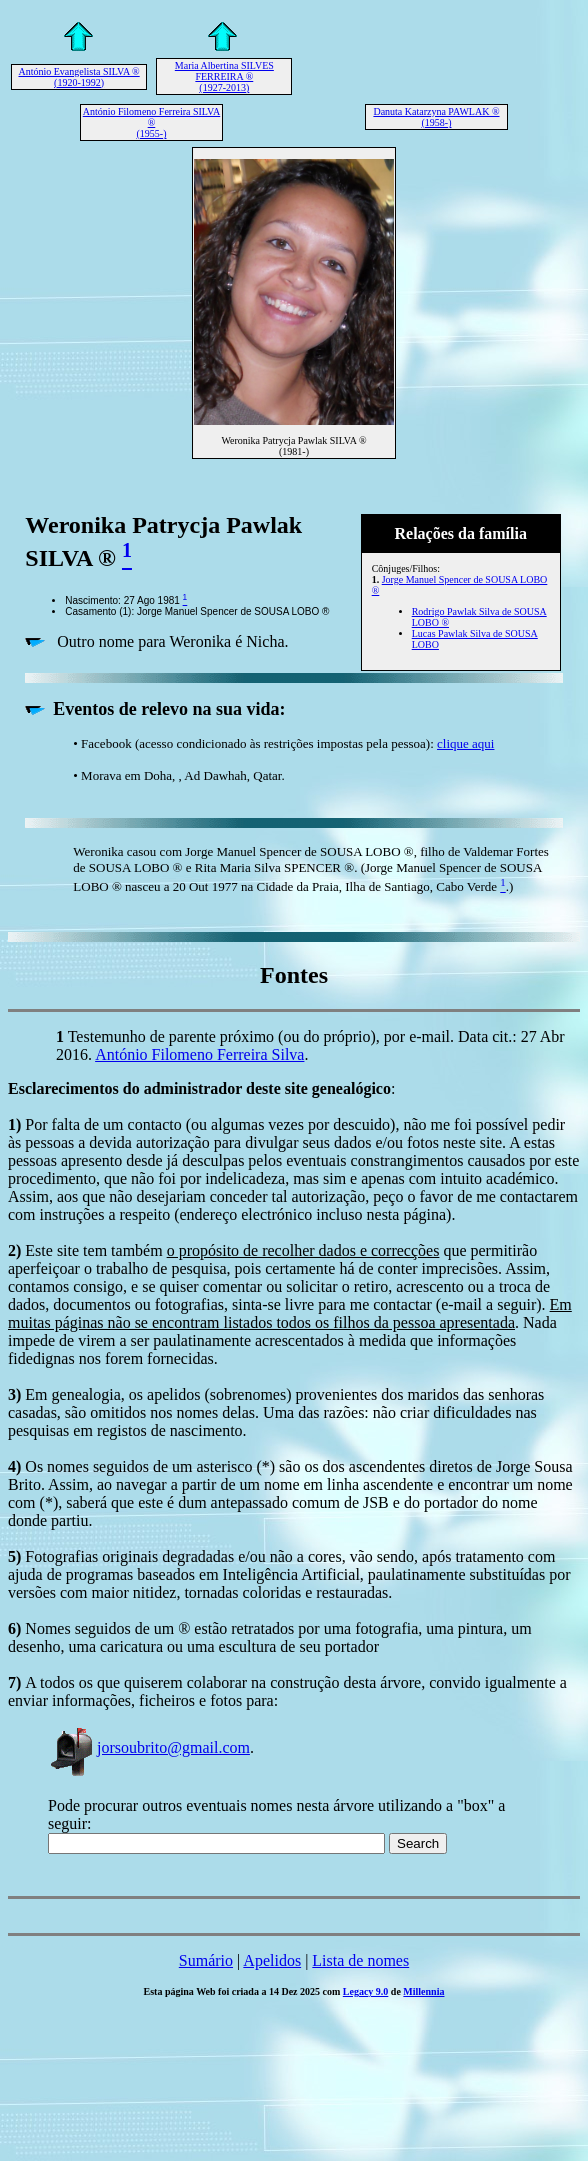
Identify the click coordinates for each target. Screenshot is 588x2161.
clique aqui (465, 743)
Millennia (423, 1991)
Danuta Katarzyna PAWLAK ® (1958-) (436, 117)
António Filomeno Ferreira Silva (199, 1054)
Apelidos (272, 1960)
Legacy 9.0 (366, 1991)
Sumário (206, 1960)
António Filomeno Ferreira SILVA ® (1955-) (152, 122)
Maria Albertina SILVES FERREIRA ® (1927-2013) (224, 76)
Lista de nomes (360, 1960)
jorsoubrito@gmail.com (149, 1747)
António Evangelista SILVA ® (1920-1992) (78, 77)
